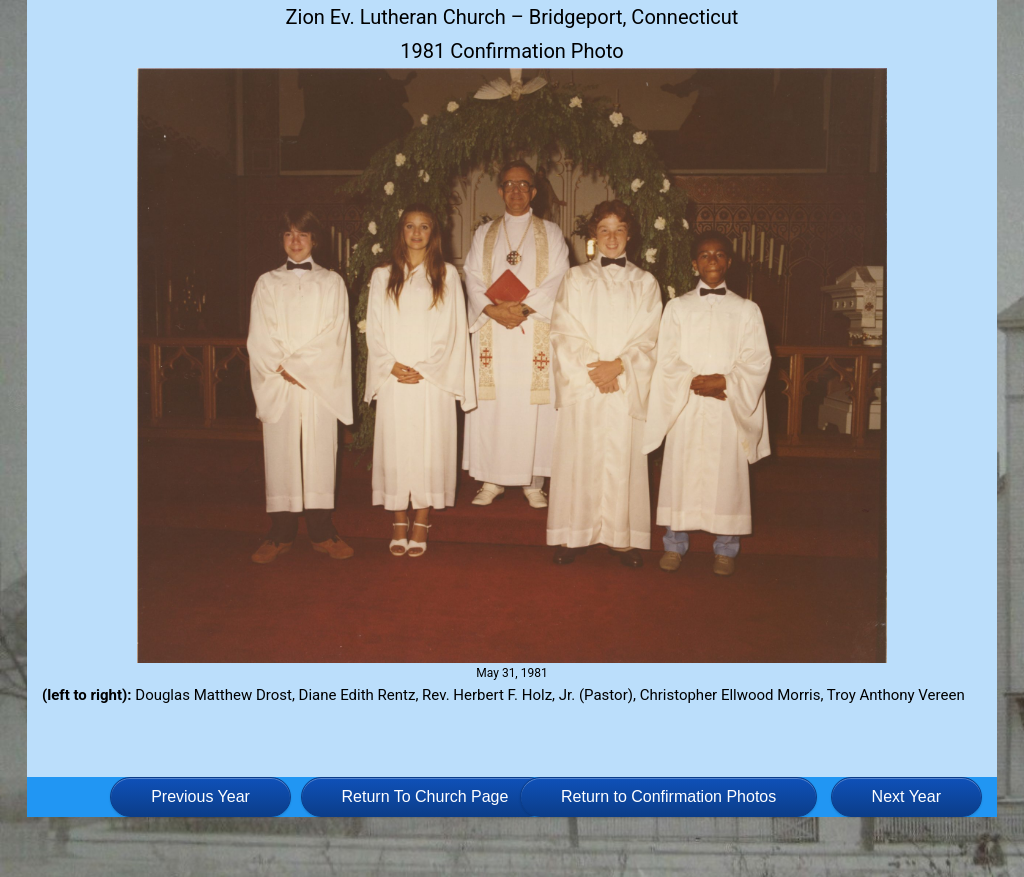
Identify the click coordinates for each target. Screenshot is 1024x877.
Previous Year (200, 796)
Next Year (906, 796)
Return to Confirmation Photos (668, 796)
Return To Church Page (425, 796)
